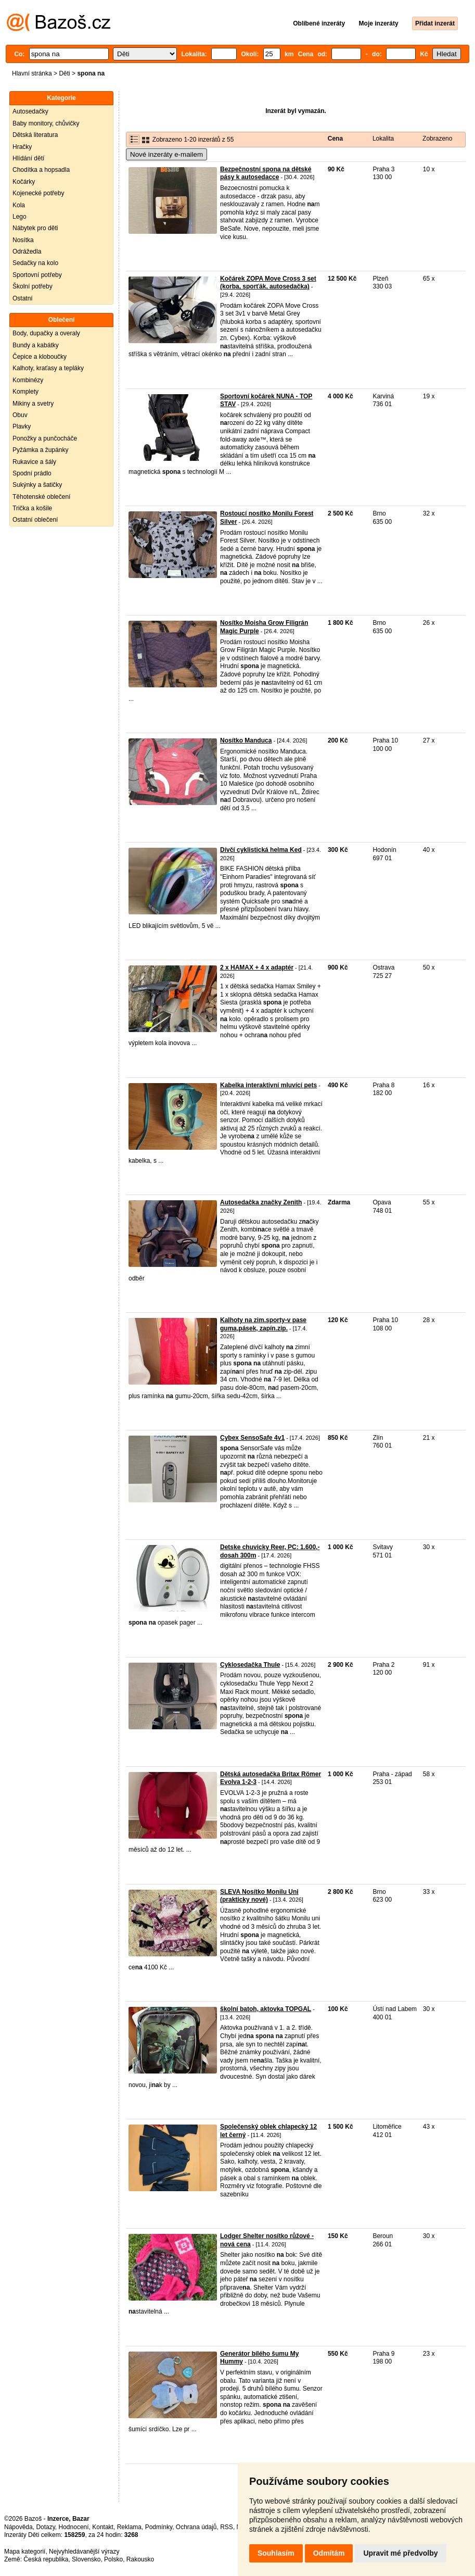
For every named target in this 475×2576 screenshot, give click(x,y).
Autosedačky (30, 111)
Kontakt (102, 2527)
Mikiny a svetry (33, 403)
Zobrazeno (437, 138)
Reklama (129, 2527)
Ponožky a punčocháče (44, 438)
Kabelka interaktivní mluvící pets (268, 1085)
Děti (64, 73)
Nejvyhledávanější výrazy (84, 2551)
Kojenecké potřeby (38, 193)
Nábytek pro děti (35, 228)
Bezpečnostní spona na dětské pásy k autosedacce (265, 173)
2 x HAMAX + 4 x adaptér (256, 967)
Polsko (113, 2559)
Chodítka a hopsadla (41, 169)
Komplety (25, 391)
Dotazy (45, 2527)
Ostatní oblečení (35, 519)
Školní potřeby (32, 286)
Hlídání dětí (28, 158)
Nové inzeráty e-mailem (166, 154)
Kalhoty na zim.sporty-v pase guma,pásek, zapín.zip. (263, 1324)
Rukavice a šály (34, 462)
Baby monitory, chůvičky (46, 123)
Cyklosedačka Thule (250, 1664)
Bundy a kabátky (35, 345)
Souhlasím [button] (276, 2553)
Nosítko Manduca (246, 740)
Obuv (20, 415)
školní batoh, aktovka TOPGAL (265, 2009)
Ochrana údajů (196, 2527)
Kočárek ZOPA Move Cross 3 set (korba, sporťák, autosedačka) (268, 283)
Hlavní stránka (32, 73)
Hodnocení (74, 2527)
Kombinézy (27, 380)
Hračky (22, 146)
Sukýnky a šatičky (37, 484)
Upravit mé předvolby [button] (400, 2553)
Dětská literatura (35, 135)
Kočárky (23, 181)
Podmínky (158, 2527)
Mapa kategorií (24, 2551)
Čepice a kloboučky (39, 356)
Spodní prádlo (32, 473)
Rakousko (140, 2559)
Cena (335, 138)
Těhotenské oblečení (41, 496)
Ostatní (22, 298)
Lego (19, 216)
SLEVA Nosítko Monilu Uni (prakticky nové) (259, 1896)
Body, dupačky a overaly (46, 333)
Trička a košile (32, 508)
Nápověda (18, 2527)
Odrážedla (26, 251)
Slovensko (86, 2559)
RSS (226, 2527)
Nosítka (23, 240)
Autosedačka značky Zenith (261, 1202)
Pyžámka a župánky (40, 450)
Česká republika (45, 2559)
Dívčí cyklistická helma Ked (261, 849)
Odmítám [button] (329, 2553)
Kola (18, 205)
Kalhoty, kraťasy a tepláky (48, 368)
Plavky (21, 426)
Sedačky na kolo (35, 263)
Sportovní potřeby (37, 275)
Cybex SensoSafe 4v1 (252, 1437)
